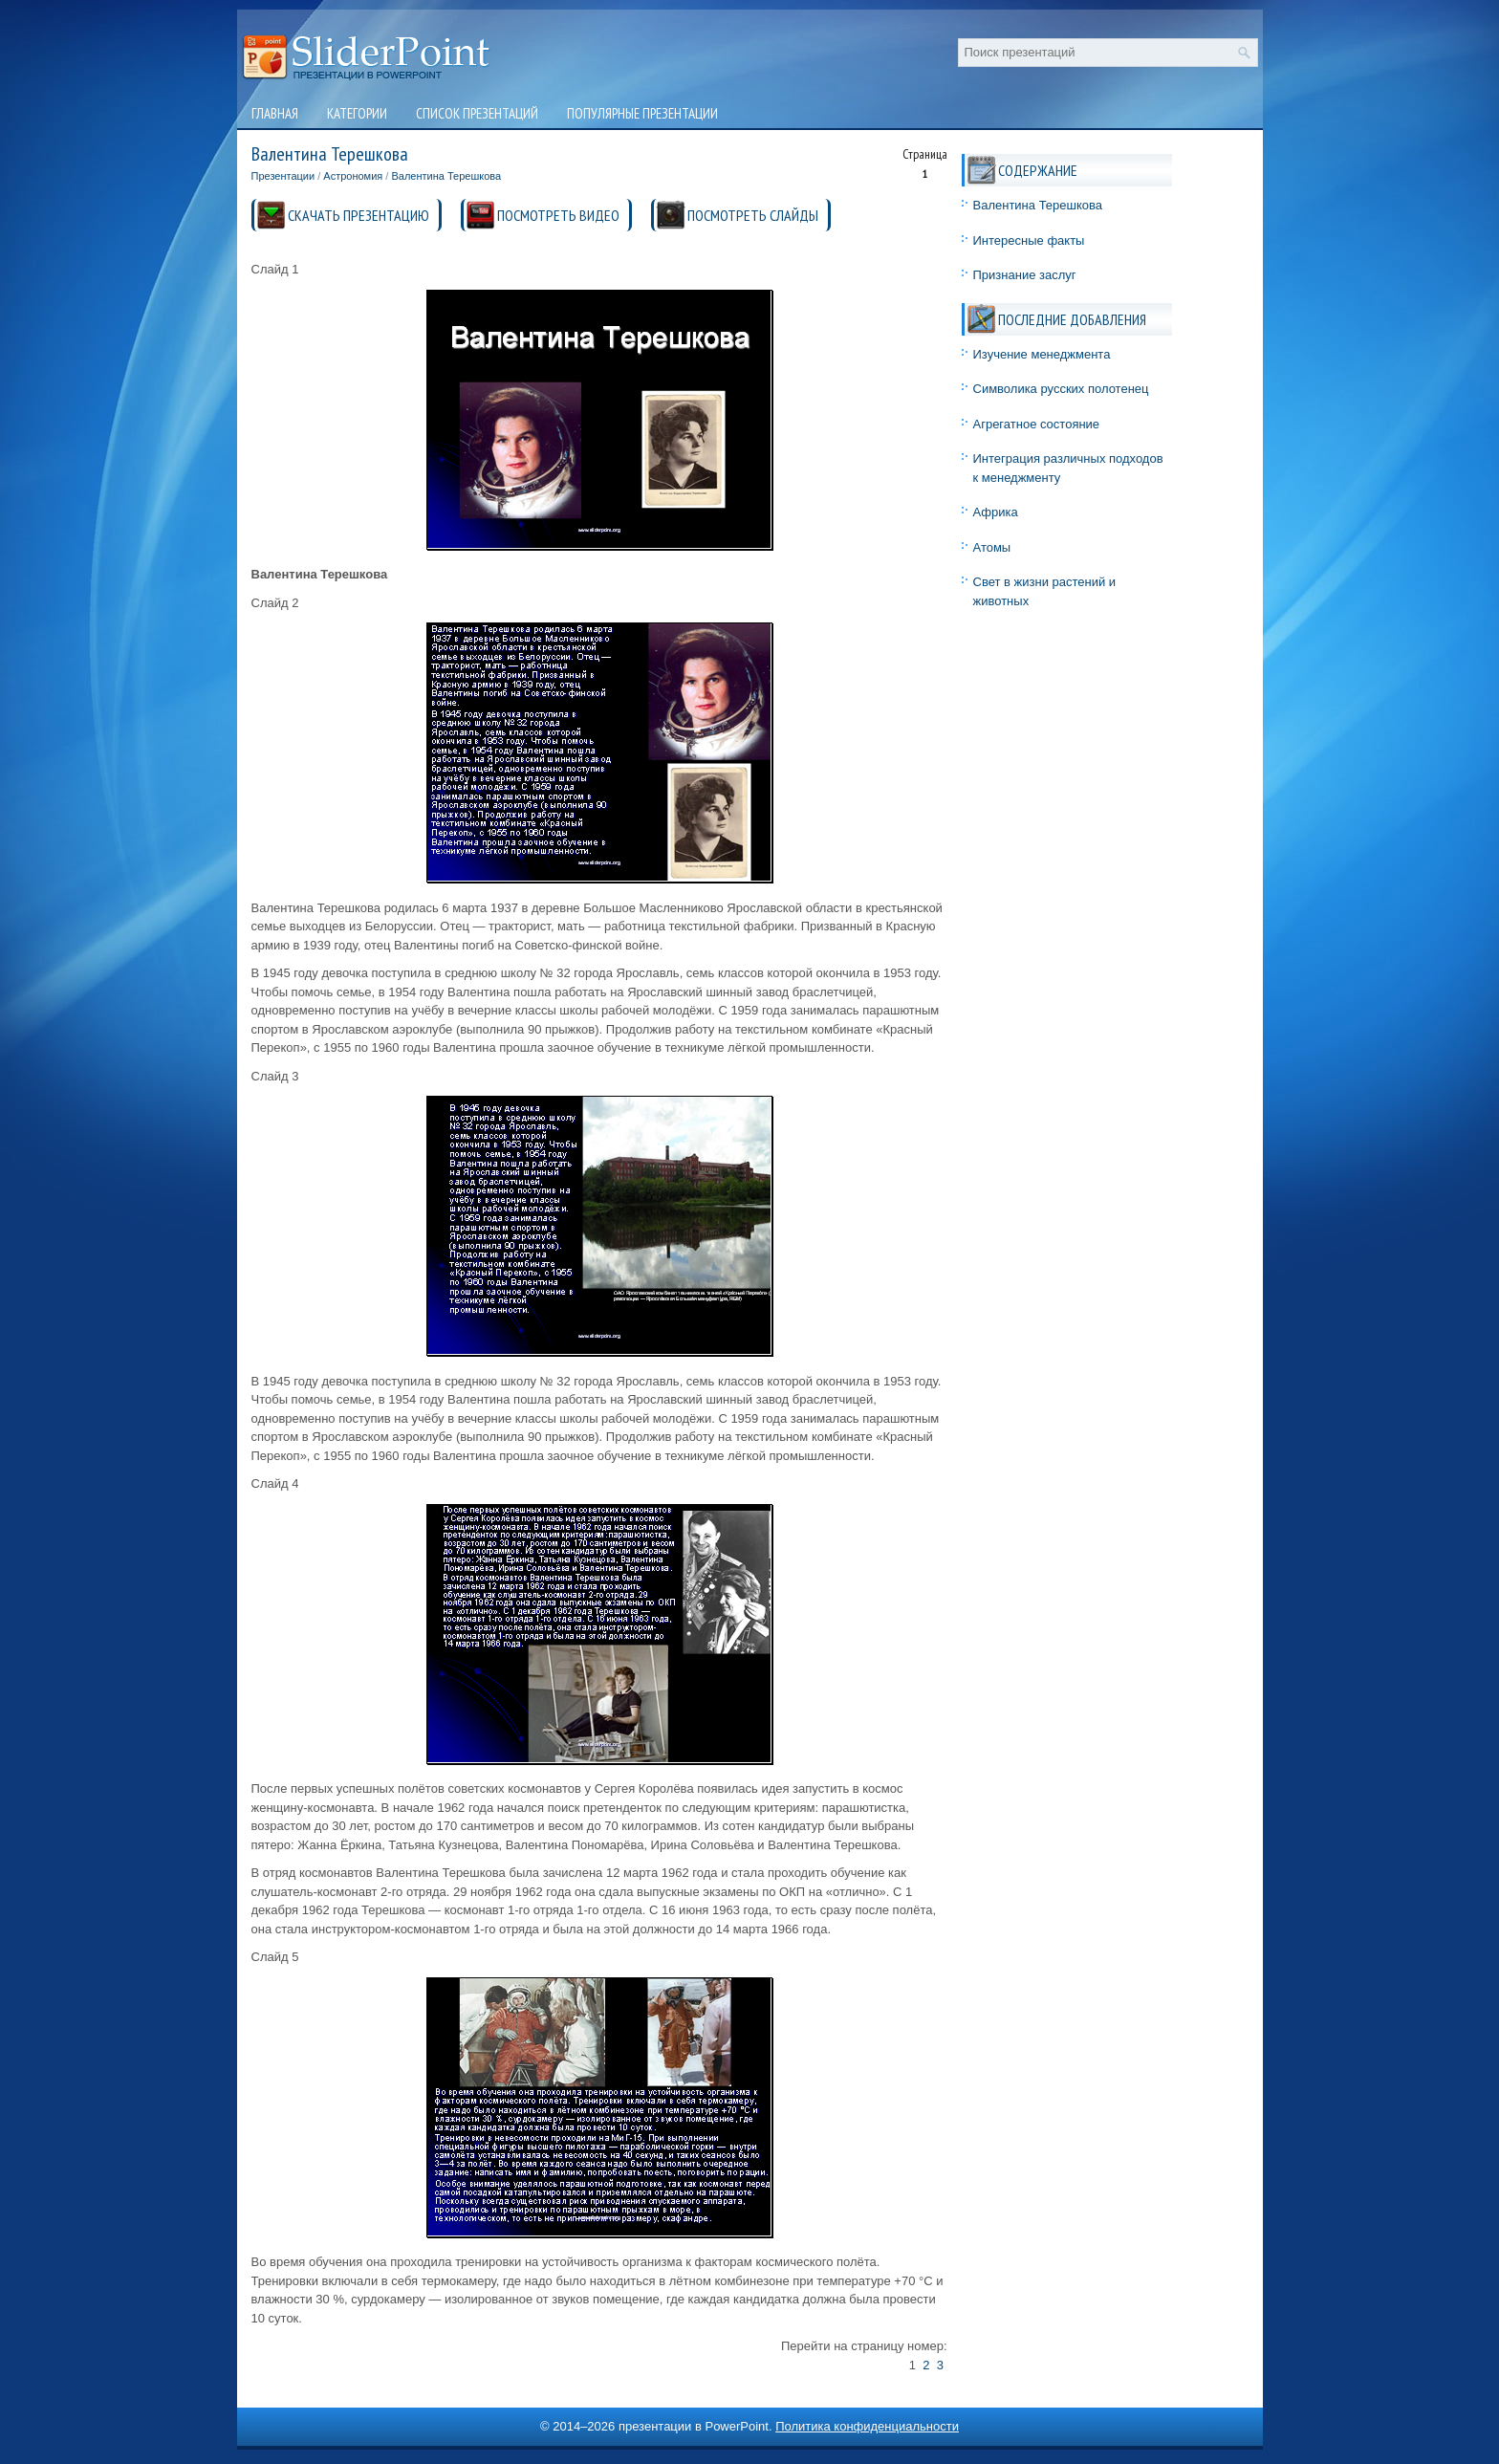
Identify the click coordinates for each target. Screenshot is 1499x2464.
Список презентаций (477, 113)
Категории (357, 113)
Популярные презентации (642, 113)
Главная (274, 113)
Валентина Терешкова (446, 176)
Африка (995, 512)
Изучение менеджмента (1042, 354)
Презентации (283, 176)
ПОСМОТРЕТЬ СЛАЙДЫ (752, 215)
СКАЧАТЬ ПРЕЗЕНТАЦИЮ (358, 215)
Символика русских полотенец (1061, 389)
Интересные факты (1029, 240)
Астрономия (352, 176)
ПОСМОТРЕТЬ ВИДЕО (558, 215)
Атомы (992, 547)
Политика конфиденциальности (867, 2426)
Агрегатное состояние (1036, 424)
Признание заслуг (1024, 275)
